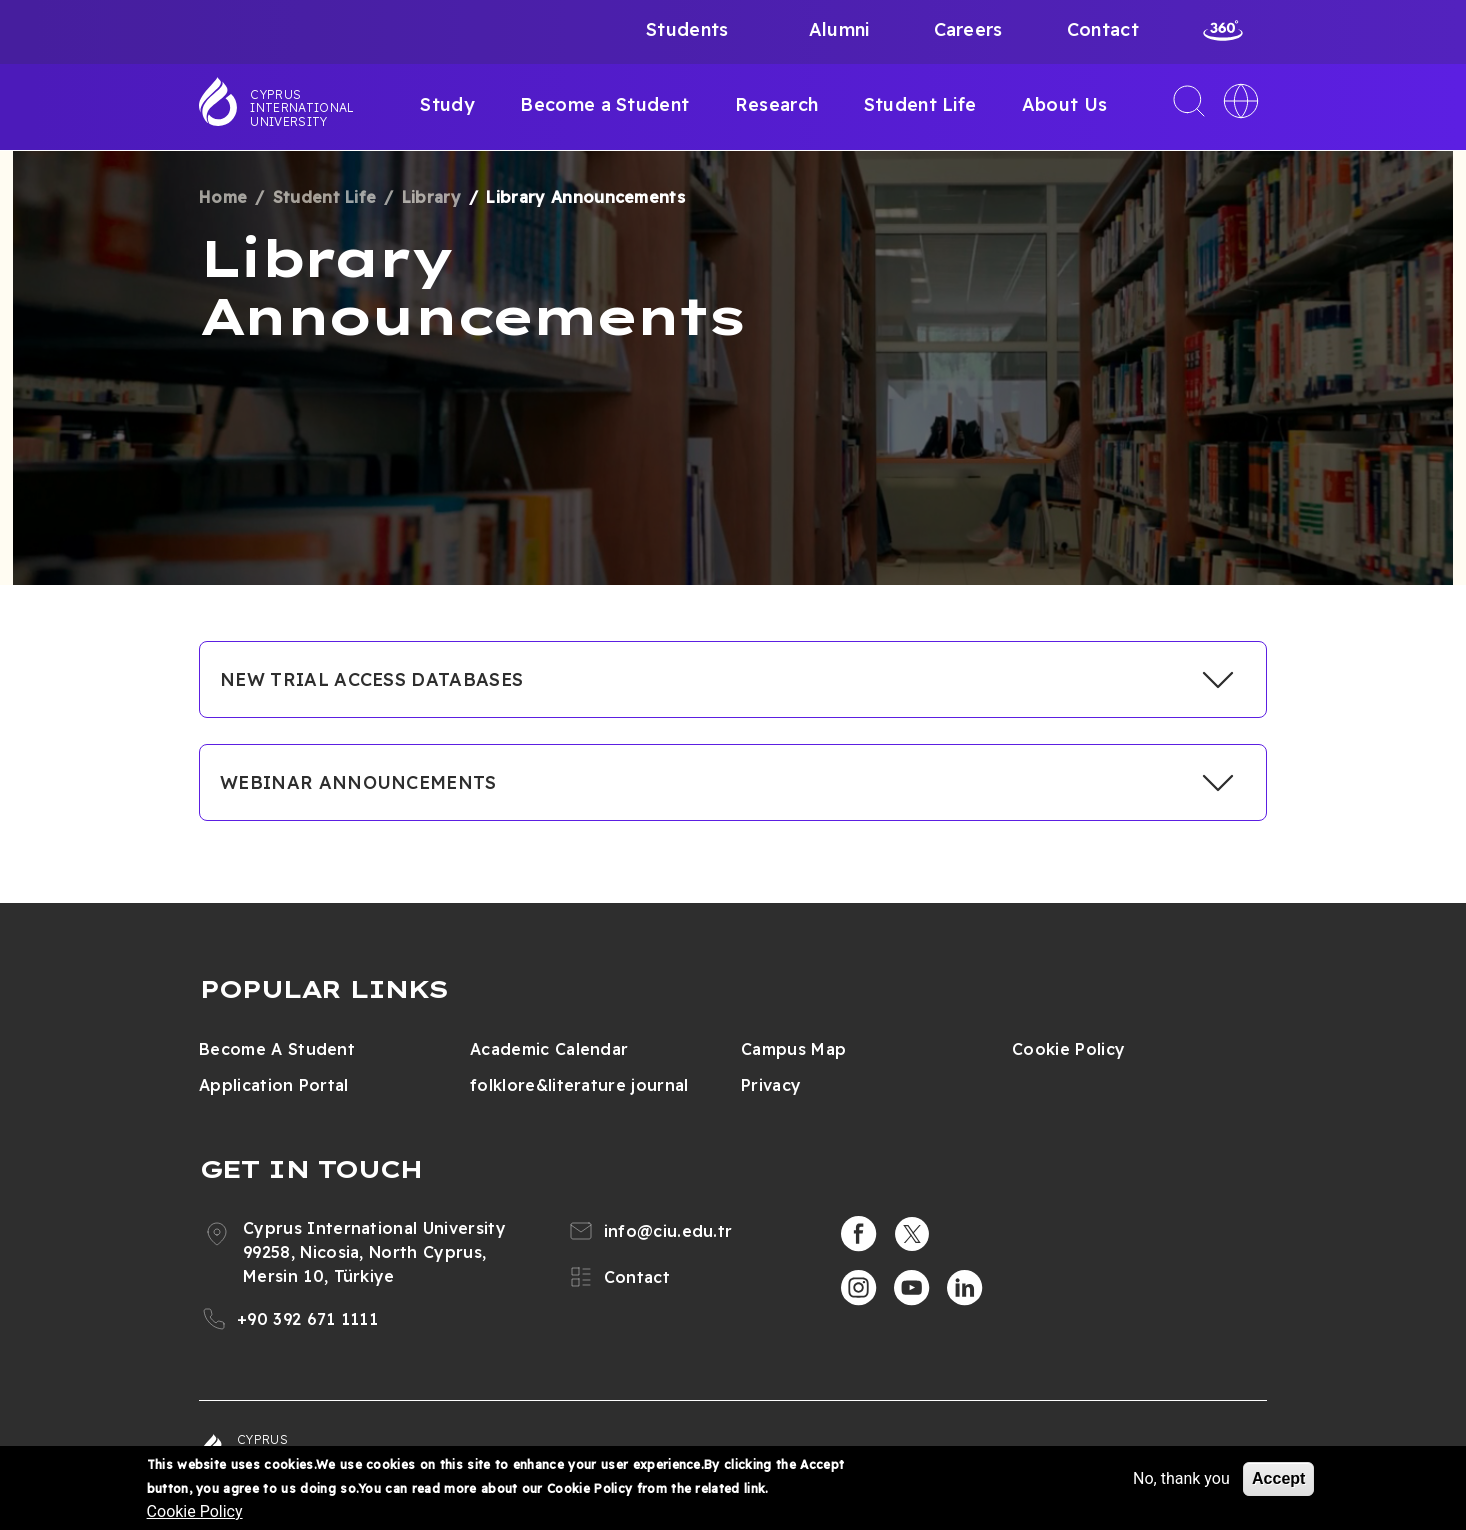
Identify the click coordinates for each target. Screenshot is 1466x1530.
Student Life (920, 104)
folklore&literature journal (579, 1085)
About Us (1065, 104)
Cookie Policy (1068, 1049)
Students (687, 29)
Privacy (771, 1085)
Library (431, 197)
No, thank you (1181, 1478)
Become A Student (277, 1049)
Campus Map (793, 1049)
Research (777, 104)
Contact (1103, 29)
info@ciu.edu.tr (668, 1231)
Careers (968, 29)
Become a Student (604, 104)
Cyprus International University (302, 108)
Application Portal (274, 1085)
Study (447, 104)
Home (223, 197)
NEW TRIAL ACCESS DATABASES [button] (371, 679)
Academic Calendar (549, 1049)
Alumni (839, 29)
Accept (1278, 1478)
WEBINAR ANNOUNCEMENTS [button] (358, 782)
